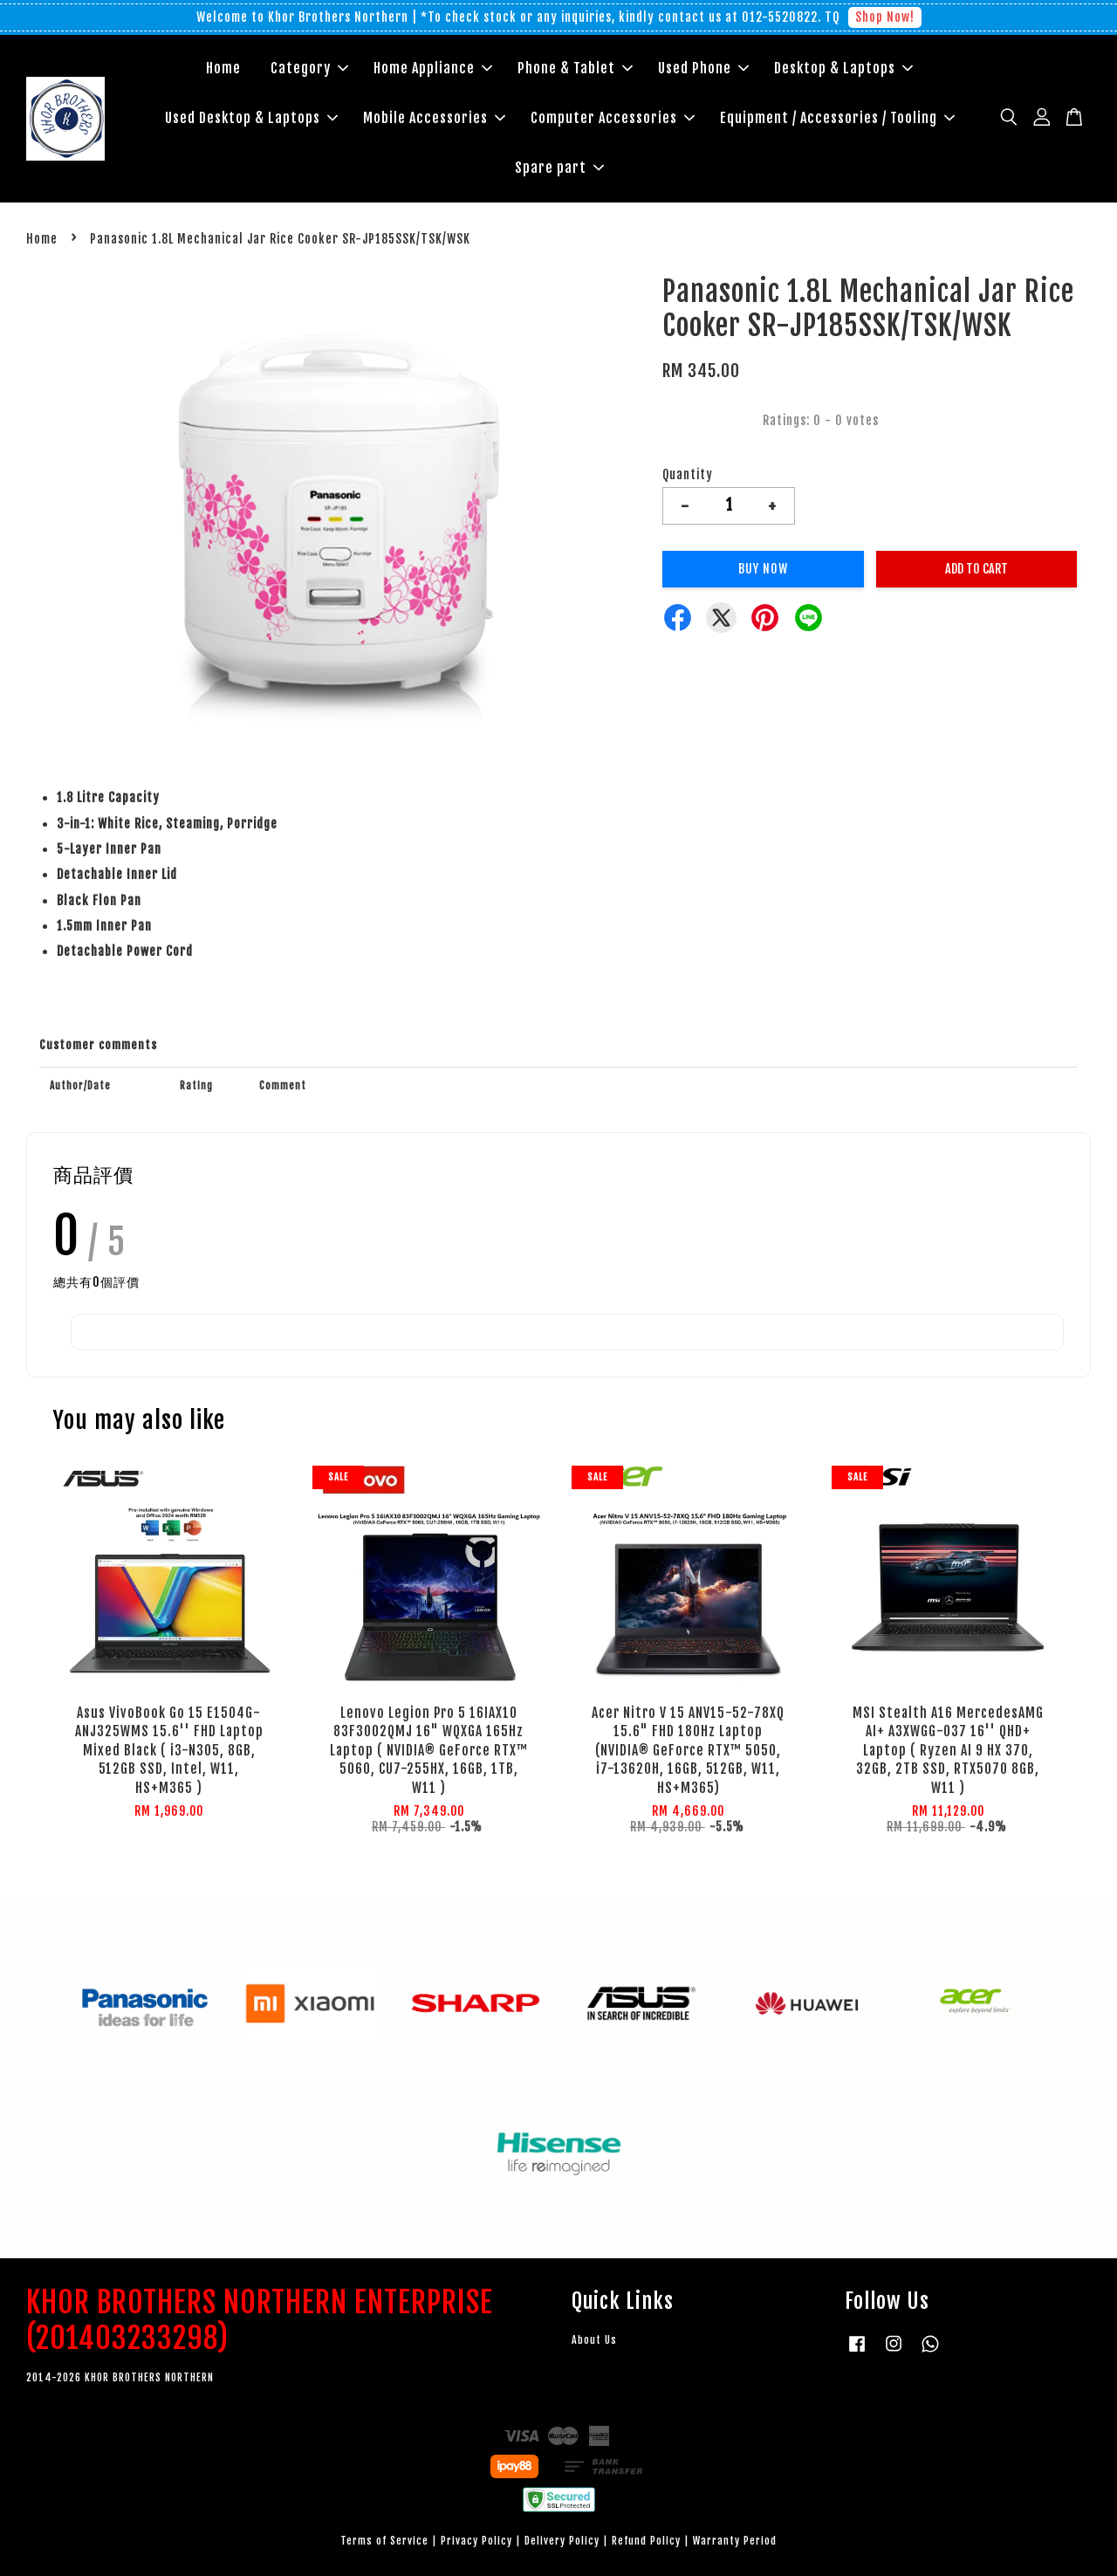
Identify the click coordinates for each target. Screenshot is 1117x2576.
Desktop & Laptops (843, 68)
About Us (594, 2339)
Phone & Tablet (575, 68)
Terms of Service (384, 2540)
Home (223, 68)
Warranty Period (735, 2540)
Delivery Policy (562, 2540)
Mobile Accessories (434, 118)
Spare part (559, 167)
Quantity (687, 474)
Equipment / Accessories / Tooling (837, 118)
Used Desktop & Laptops (251, 118)
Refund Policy (646, 2540)
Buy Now (763, 568)
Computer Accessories (613, 118)
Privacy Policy (476, 2540)
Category (309, 68)
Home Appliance (432, 68)
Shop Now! (885, 17)
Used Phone (703, 68)
